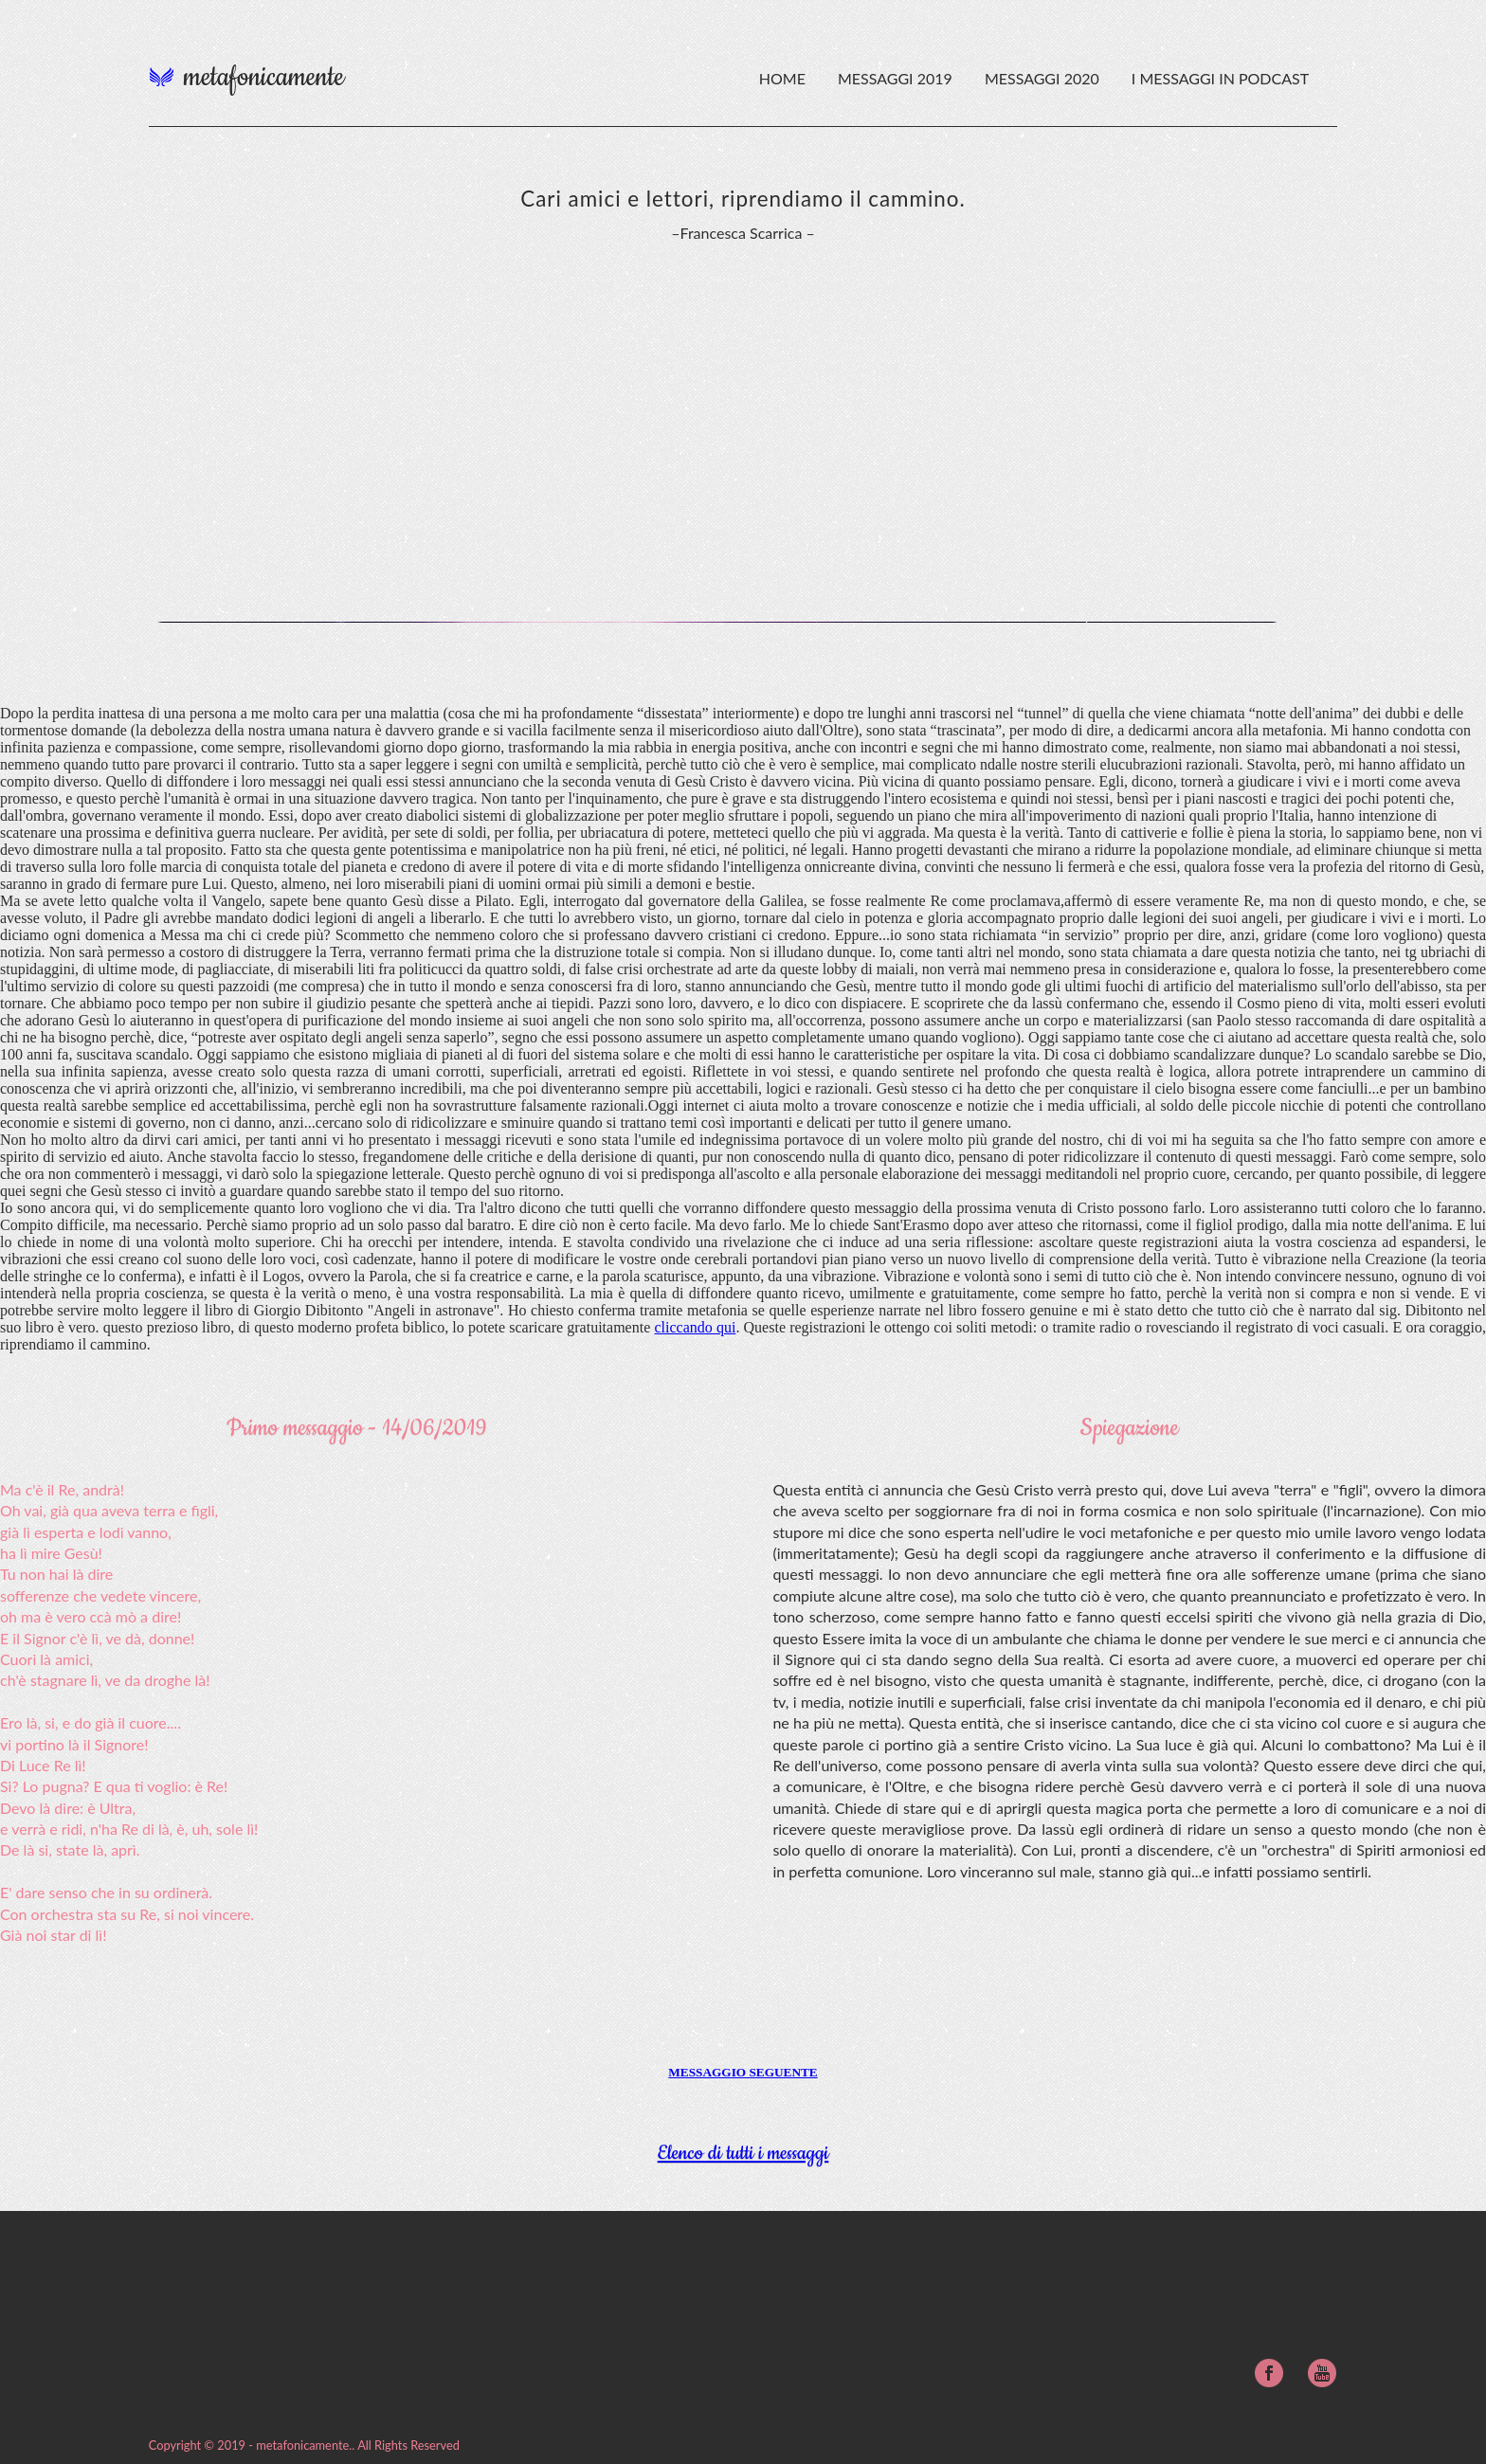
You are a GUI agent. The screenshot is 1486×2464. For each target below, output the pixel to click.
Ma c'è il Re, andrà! (62, 1489)
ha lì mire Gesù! (51, 1553)
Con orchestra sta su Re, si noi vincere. (127, 1914)
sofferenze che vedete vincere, (100, 1595)
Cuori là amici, (46, 1659)
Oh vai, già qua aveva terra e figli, (109, 1510)
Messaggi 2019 (897, 78)
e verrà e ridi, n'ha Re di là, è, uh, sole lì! (129, 1829)
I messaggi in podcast (1220, 78)
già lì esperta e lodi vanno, (86, 1532)
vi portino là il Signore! (74, 1744)
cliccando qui (694, 1327)
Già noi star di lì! (53, 1935)
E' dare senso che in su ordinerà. (106, 1892)
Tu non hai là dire (56, 1574)
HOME (782, 78)
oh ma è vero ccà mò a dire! (90, 1616)
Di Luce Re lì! (43, 1765)
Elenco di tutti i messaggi (743, 2153)
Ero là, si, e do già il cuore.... (90, 1722)
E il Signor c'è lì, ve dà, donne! (97, 1638)
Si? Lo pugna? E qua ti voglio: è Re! (113, 1786)
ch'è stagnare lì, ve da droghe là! (105, 1680)
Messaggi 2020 (1044, 78)
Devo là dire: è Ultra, (68, 1808)
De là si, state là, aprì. (70, 1849)
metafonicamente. (304, 2445)
